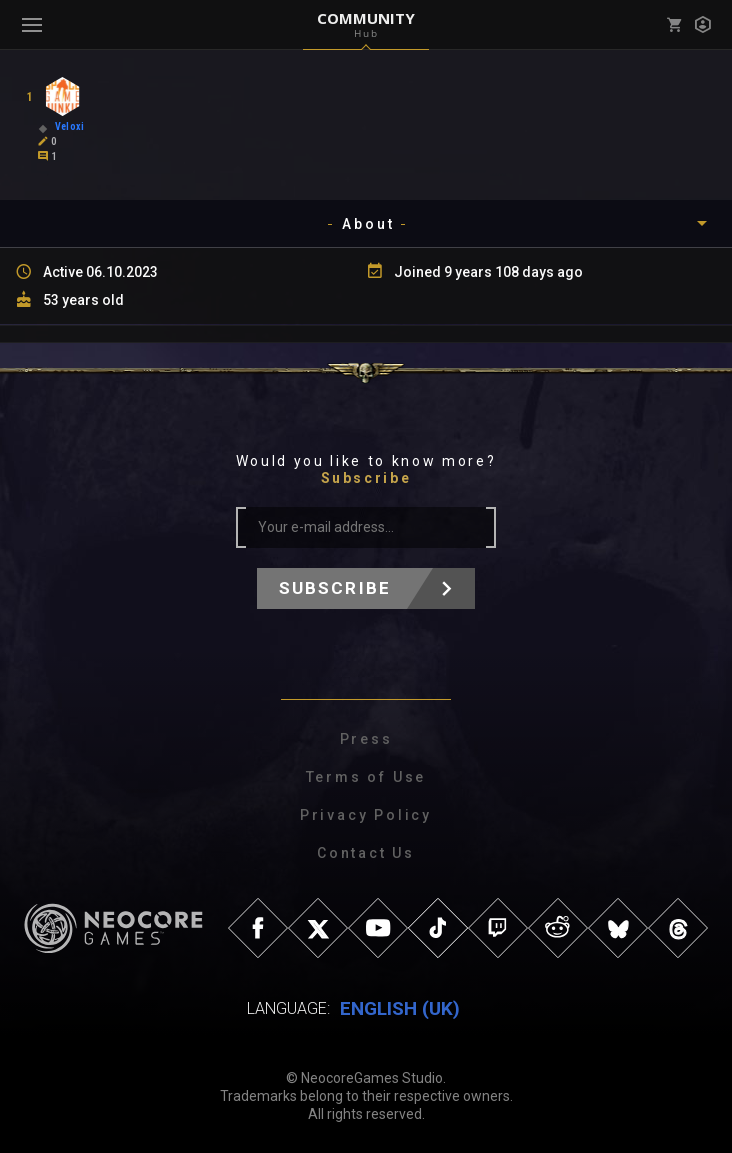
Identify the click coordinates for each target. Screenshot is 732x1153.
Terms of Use (366, 777)
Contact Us (366, 853)
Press (366, 739)
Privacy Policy (366, 815)
